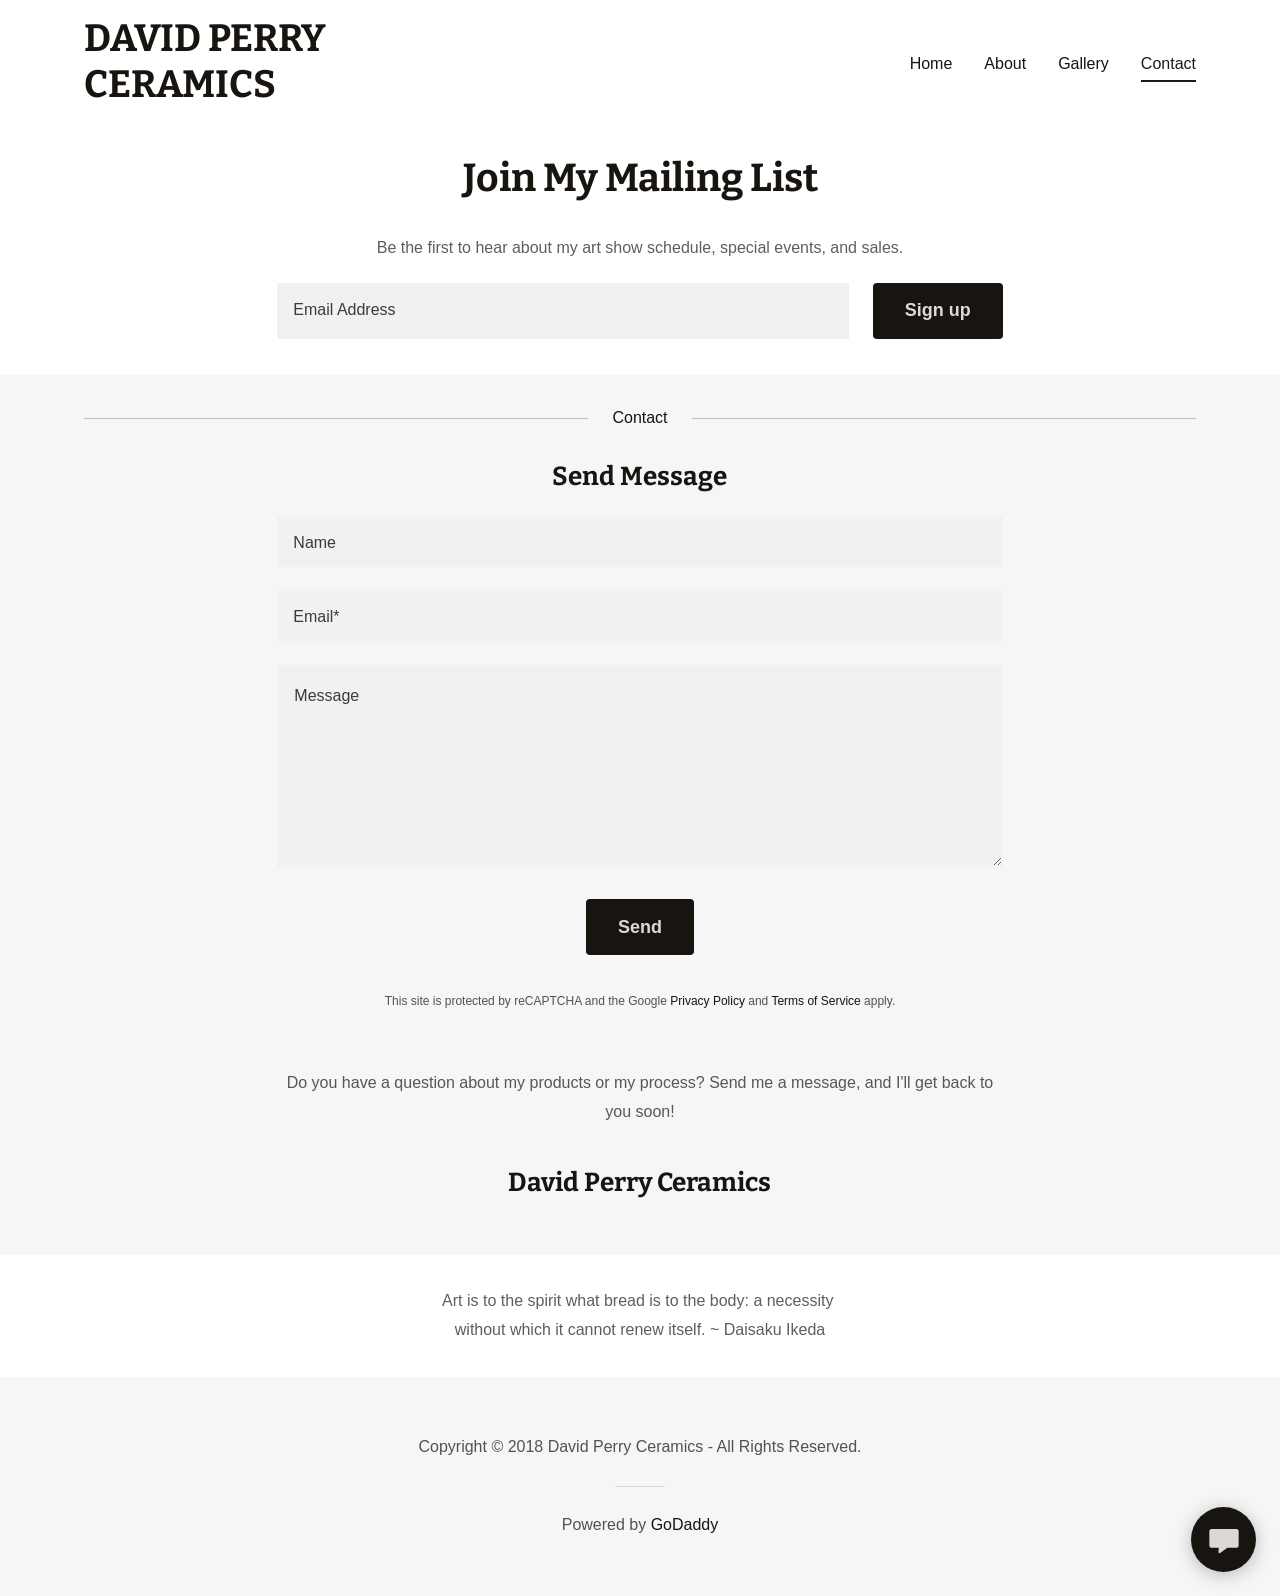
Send (640, 927)
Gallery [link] (1083, 63)
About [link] (1005, 63)
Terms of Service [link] (815, 1001)
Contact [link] (1168, 63)
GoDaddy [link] (685, 1524)
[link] (205, 91)
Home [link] (931, 63)
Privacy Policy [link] (707, 1001)
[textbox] (562, 311)
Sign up (938, 310)
